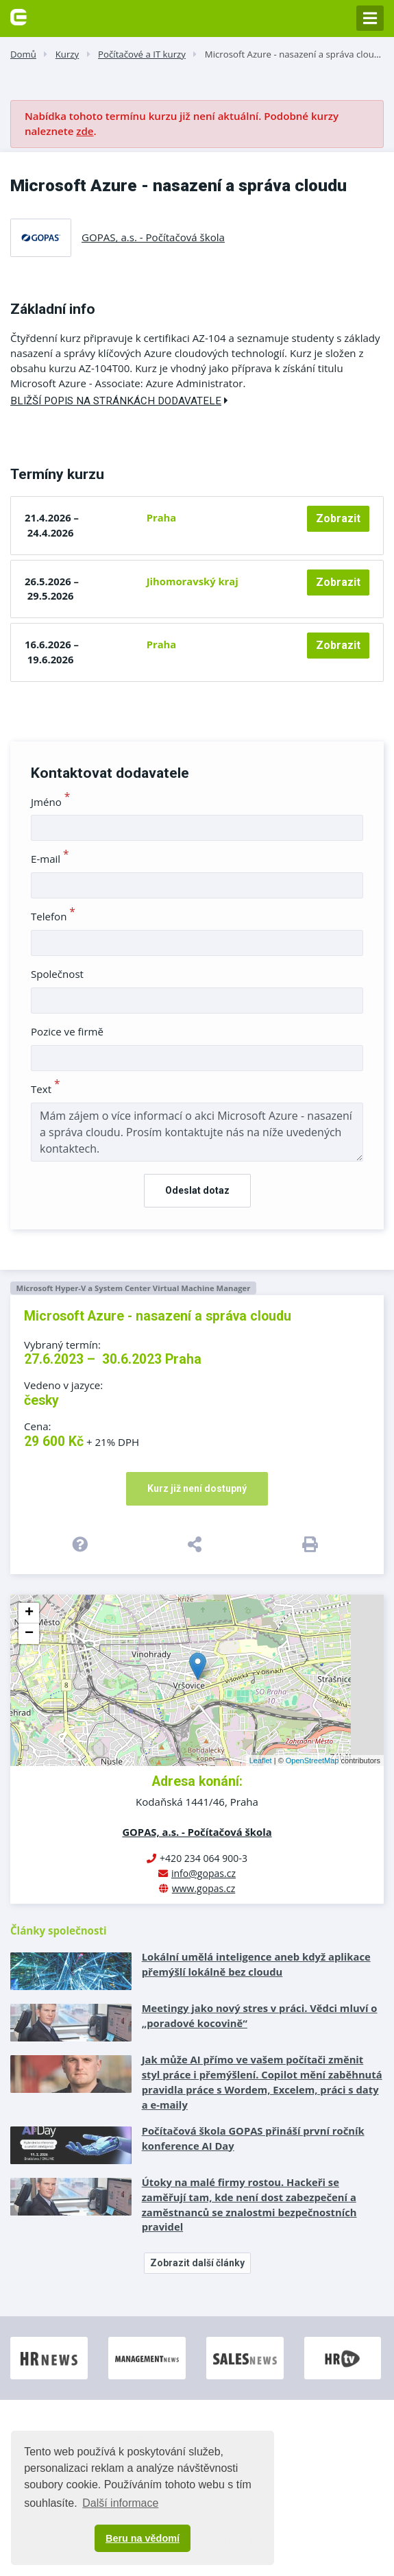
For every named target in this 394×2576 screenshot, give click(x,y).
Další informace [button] (120, 2503)
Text (45, 1089)
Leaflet (260, 1760)
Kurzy (67, 54)
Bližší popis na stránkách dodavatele (119, 401)
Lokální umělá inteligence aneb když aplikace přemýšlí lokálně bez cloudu (256, 1964)
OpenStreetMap (312, 1760)
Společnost (57, 974)
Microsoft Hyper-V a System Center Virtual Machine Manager (133, 1288)
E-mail (50, 859)
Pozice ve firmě (67, 1031)
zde (84, 131)
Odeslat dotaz (197, 1190)
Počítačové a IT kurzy (142, 54)
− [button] (29, 1633)
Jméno (50, 802)
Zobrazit (338, 518)
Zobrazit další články (197, 2262)
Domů (23, 54)
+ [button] (29, 1613)
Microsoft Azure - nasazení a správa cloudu (295, 54)
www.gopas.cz (204, 1888)
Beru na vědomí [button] (143, 2538)
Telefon (53, 916)
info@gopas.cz (203, 1873)
